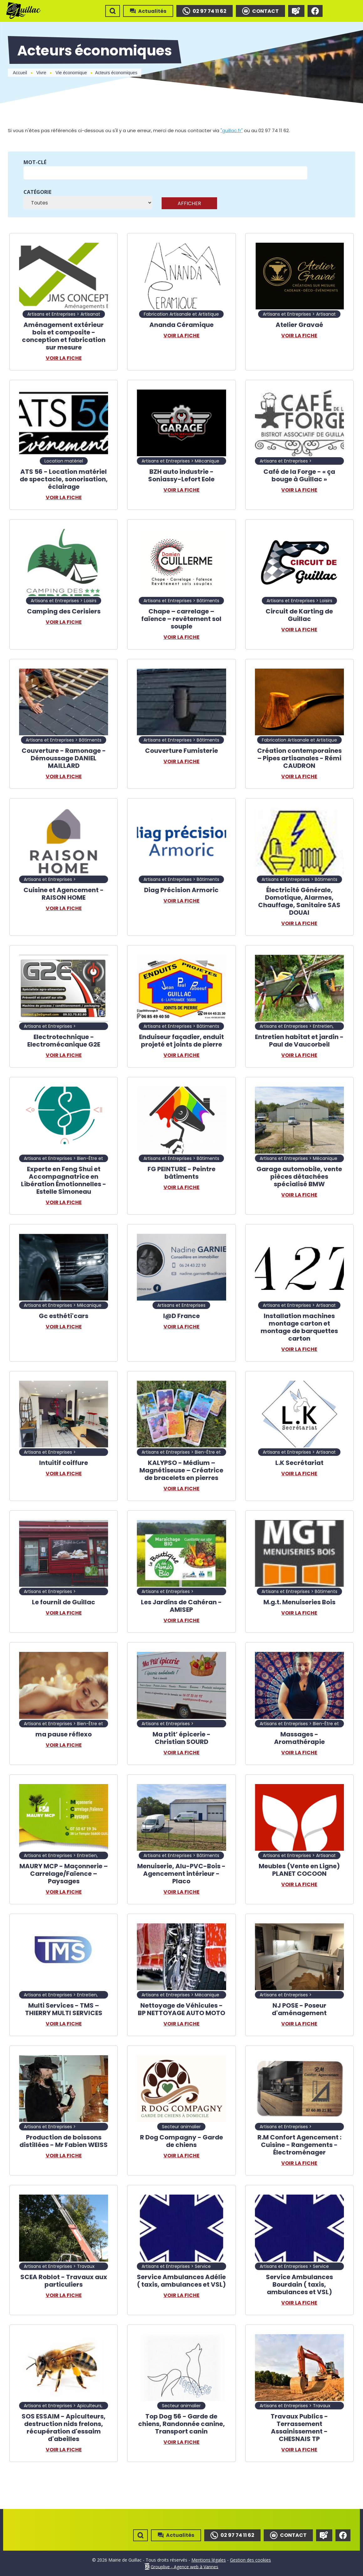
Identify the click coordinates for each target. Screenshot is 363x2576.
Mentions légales (208, 2560)
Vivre (41, 72)
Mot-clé (34, 162)
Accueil (20, 72)
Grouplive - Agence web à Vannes (184, 2566)
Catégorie (37, 191)
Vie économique (71, 72)
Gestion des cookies (250, 2560)
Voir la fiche (64, 358)
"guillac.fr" (231, 130)
